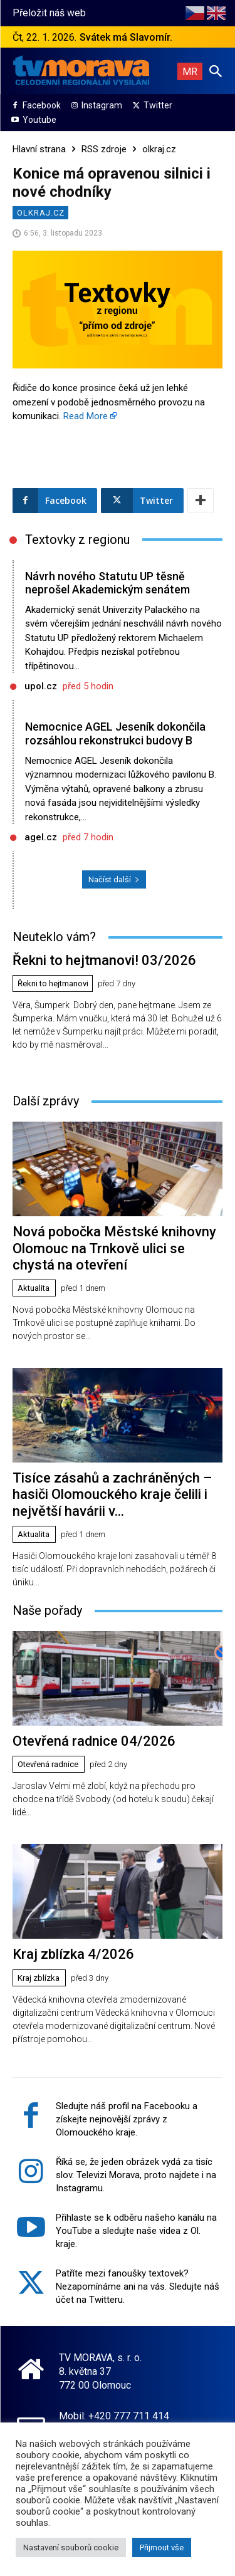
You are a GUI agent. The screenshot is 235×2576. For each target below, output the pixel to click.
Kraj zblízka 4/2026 (73, 1954)
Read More (85, 416)
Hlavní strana (39, 149)
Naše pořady (47, 1610)
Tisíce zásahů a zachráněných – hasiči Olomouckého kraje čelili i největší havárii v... (112, 1494)
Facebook (42, 105)
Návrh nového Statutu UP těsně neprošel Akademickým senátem (107, 583)
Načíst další (114, 879)
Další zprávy (46, 1100)
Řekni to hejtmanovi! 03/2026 (104, 960)
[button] (215, 71)
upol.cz (40, 686)
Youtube (39, 120)
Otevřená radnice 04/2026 (94, 1741)
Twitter (158, 105)
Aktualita (34, 1288)
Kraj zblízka (39, 1978)
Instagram (101, 105)
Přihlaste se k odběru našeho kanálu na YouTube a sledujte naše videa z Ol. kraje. (136, 2231)
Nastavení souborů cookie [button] (70, 2547)
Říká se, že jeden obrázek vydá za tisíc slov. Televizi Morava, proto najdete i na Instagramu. (136, 2175)
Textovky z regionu (77, 539)
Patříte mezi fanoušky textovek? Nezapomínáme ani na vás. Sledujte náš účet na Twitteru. (137, 2286)
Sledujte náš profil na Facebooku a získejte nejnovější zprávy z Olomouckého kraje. (126, 2119)
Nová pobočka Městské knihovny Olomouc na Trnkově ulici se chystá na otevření (114, 1248)
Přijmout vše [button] (162, 2547)
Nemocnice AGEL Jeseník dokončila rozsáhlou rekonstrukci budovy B (115, 733)
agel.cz (40, 837)
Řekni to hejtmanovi (53, 983)
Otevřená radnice (48, 1764)
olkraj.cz (159, 149)
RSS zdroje (104, 149)
